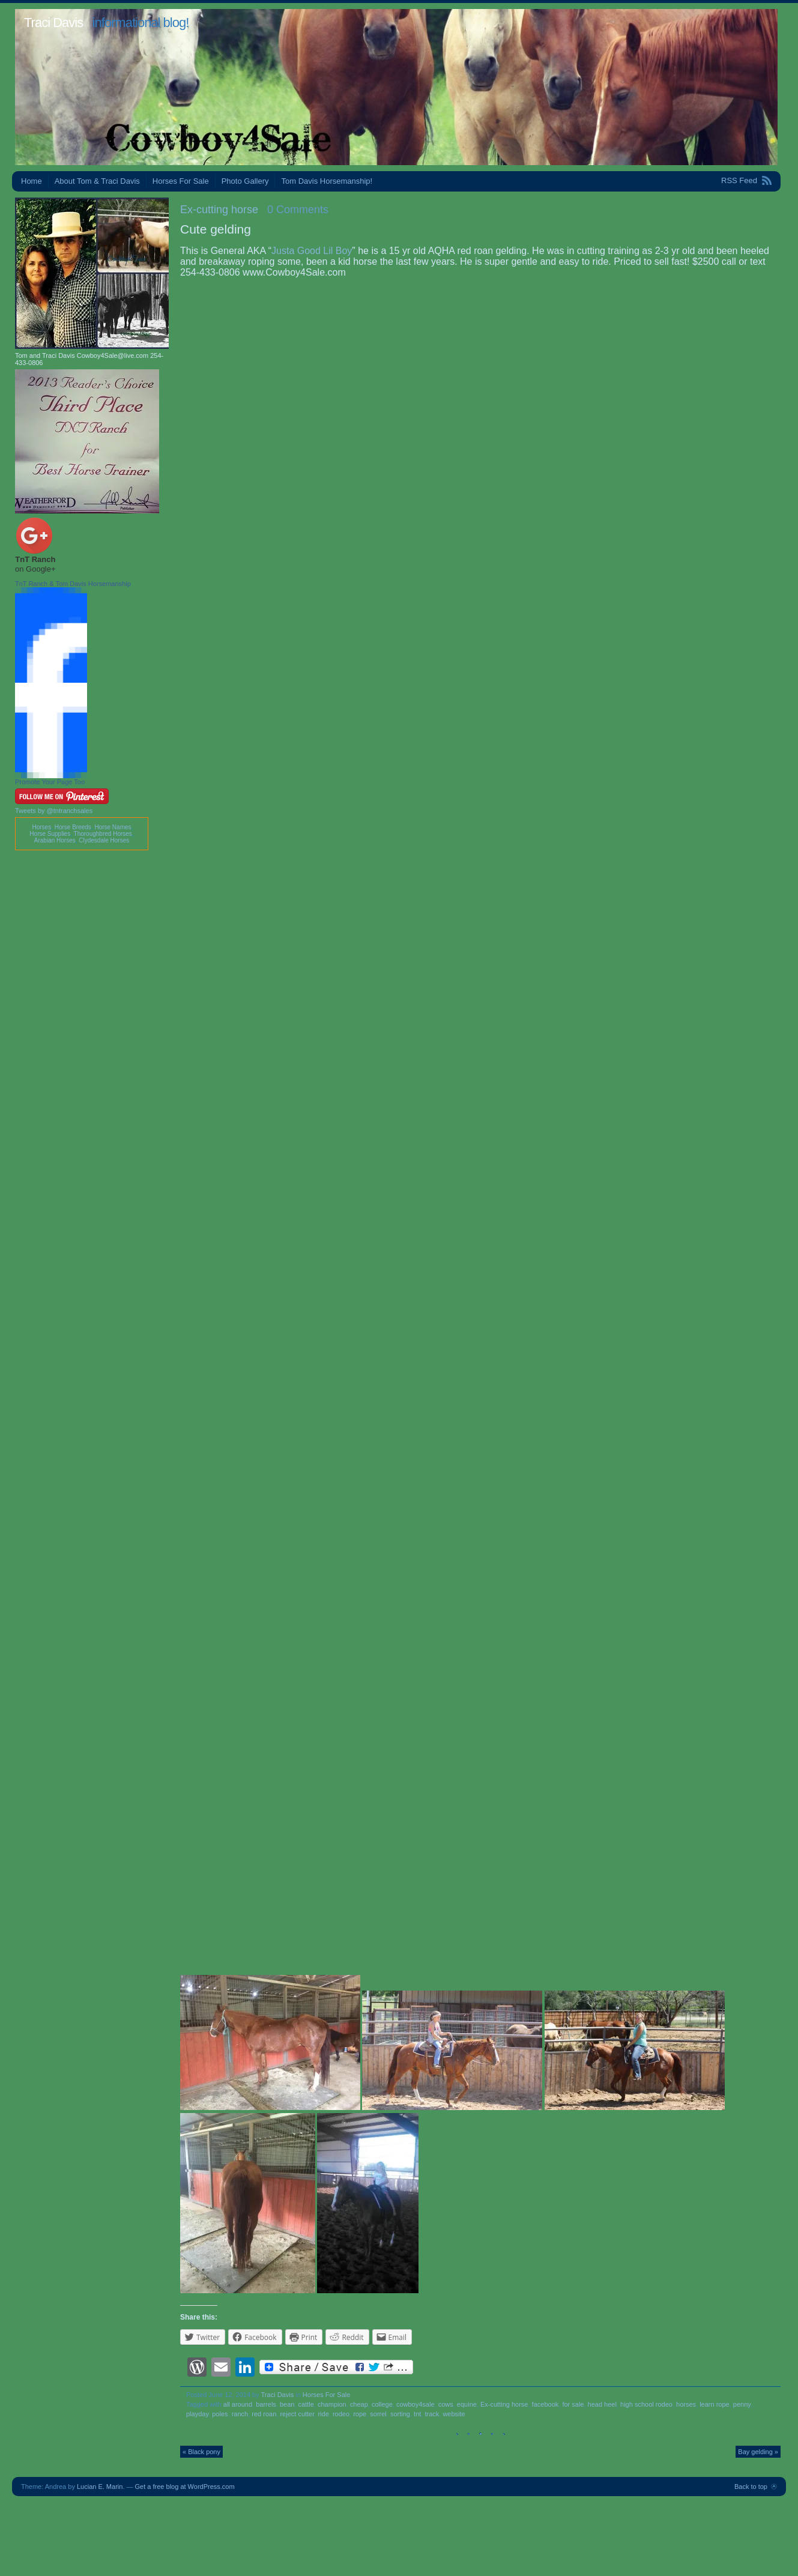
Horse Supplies (49, 833)
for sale (573, 2404)
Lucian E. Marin (99, 2486)
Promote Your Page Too (50, 781)
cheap (359, 2404)
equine (467, 2404)
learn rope (715, 2404)
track (432, 2413)
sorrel (378, 2413)
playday (197, 2413)
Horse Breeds (73, 827)
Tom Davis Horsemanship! (326, 181)
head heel (602, 2404)
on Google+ (35, 568)
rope (359, 2413)
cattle (306, 2404)
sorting (400, 2413)
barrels (266, 2404)
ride (323, 2413)
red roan (264, 2413)
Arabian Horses (55, 840)
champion (332, 2404)
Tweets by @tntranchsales (53, 810)
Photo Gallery (245, 181)
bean (287, 2404)
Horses (41, 827)
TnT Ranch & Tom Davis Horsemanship (73, 583)
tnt (417, 2413)
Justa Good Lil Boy (311, 251)
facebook (545, 2404)
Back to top (750, 2486)
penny (742, 2404)
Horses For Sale (181, 181)
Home (31, 181)
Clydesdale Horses (104, 840)
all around (237, 2404)
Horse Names (112, 827)
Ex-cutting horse (219, 210)
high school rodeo (646, 2404)
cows (445, 2404)
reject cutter (297, 2413)
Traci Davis (53, 22)
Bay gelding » (758, 2451)
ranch (240, 2413)
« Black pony (201, 2451)
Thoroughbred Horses (103, 833)
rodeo (341, 2413)
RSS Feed (739, 180)
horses (686, 2404)
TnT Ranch (35, 559)
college (382, 2404)
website (454, 2413)
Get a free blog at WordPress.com (185, 2486)
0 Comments (297, 210)
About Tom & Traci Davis (97, 181)
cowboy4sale (415, 2404)
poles (220, 2413)
